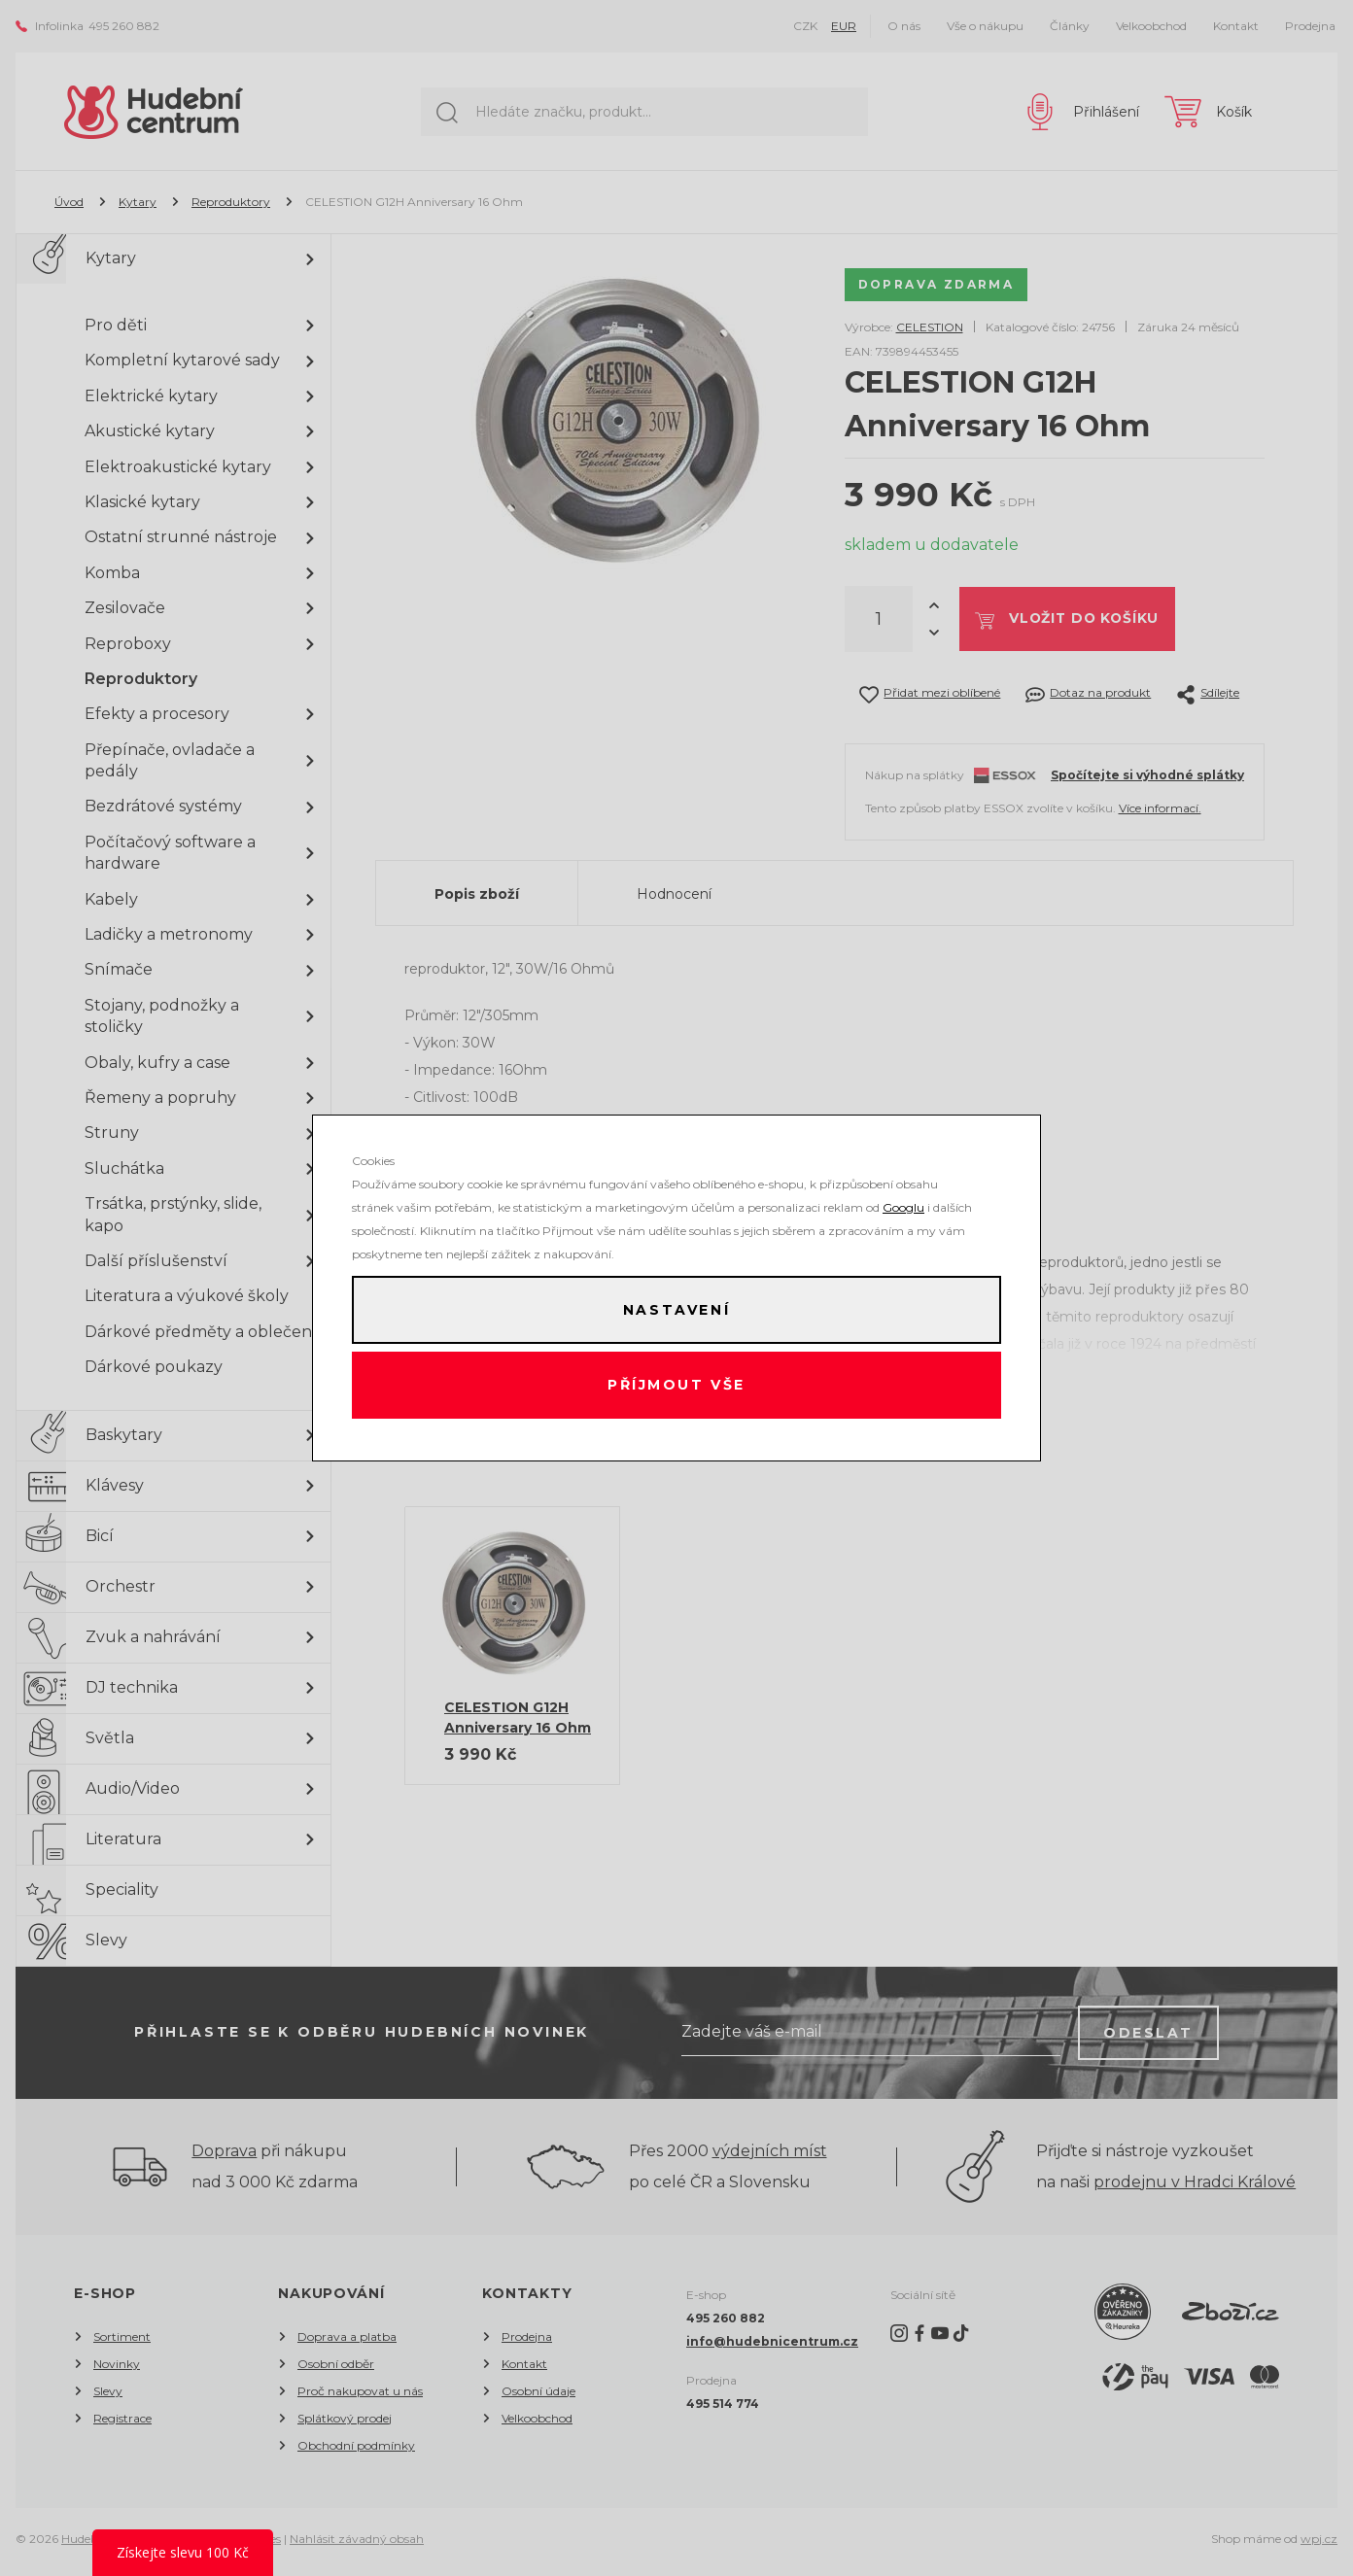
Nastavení (676, 1309)
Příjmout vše (677, 1386)
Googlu (903, 1205)
